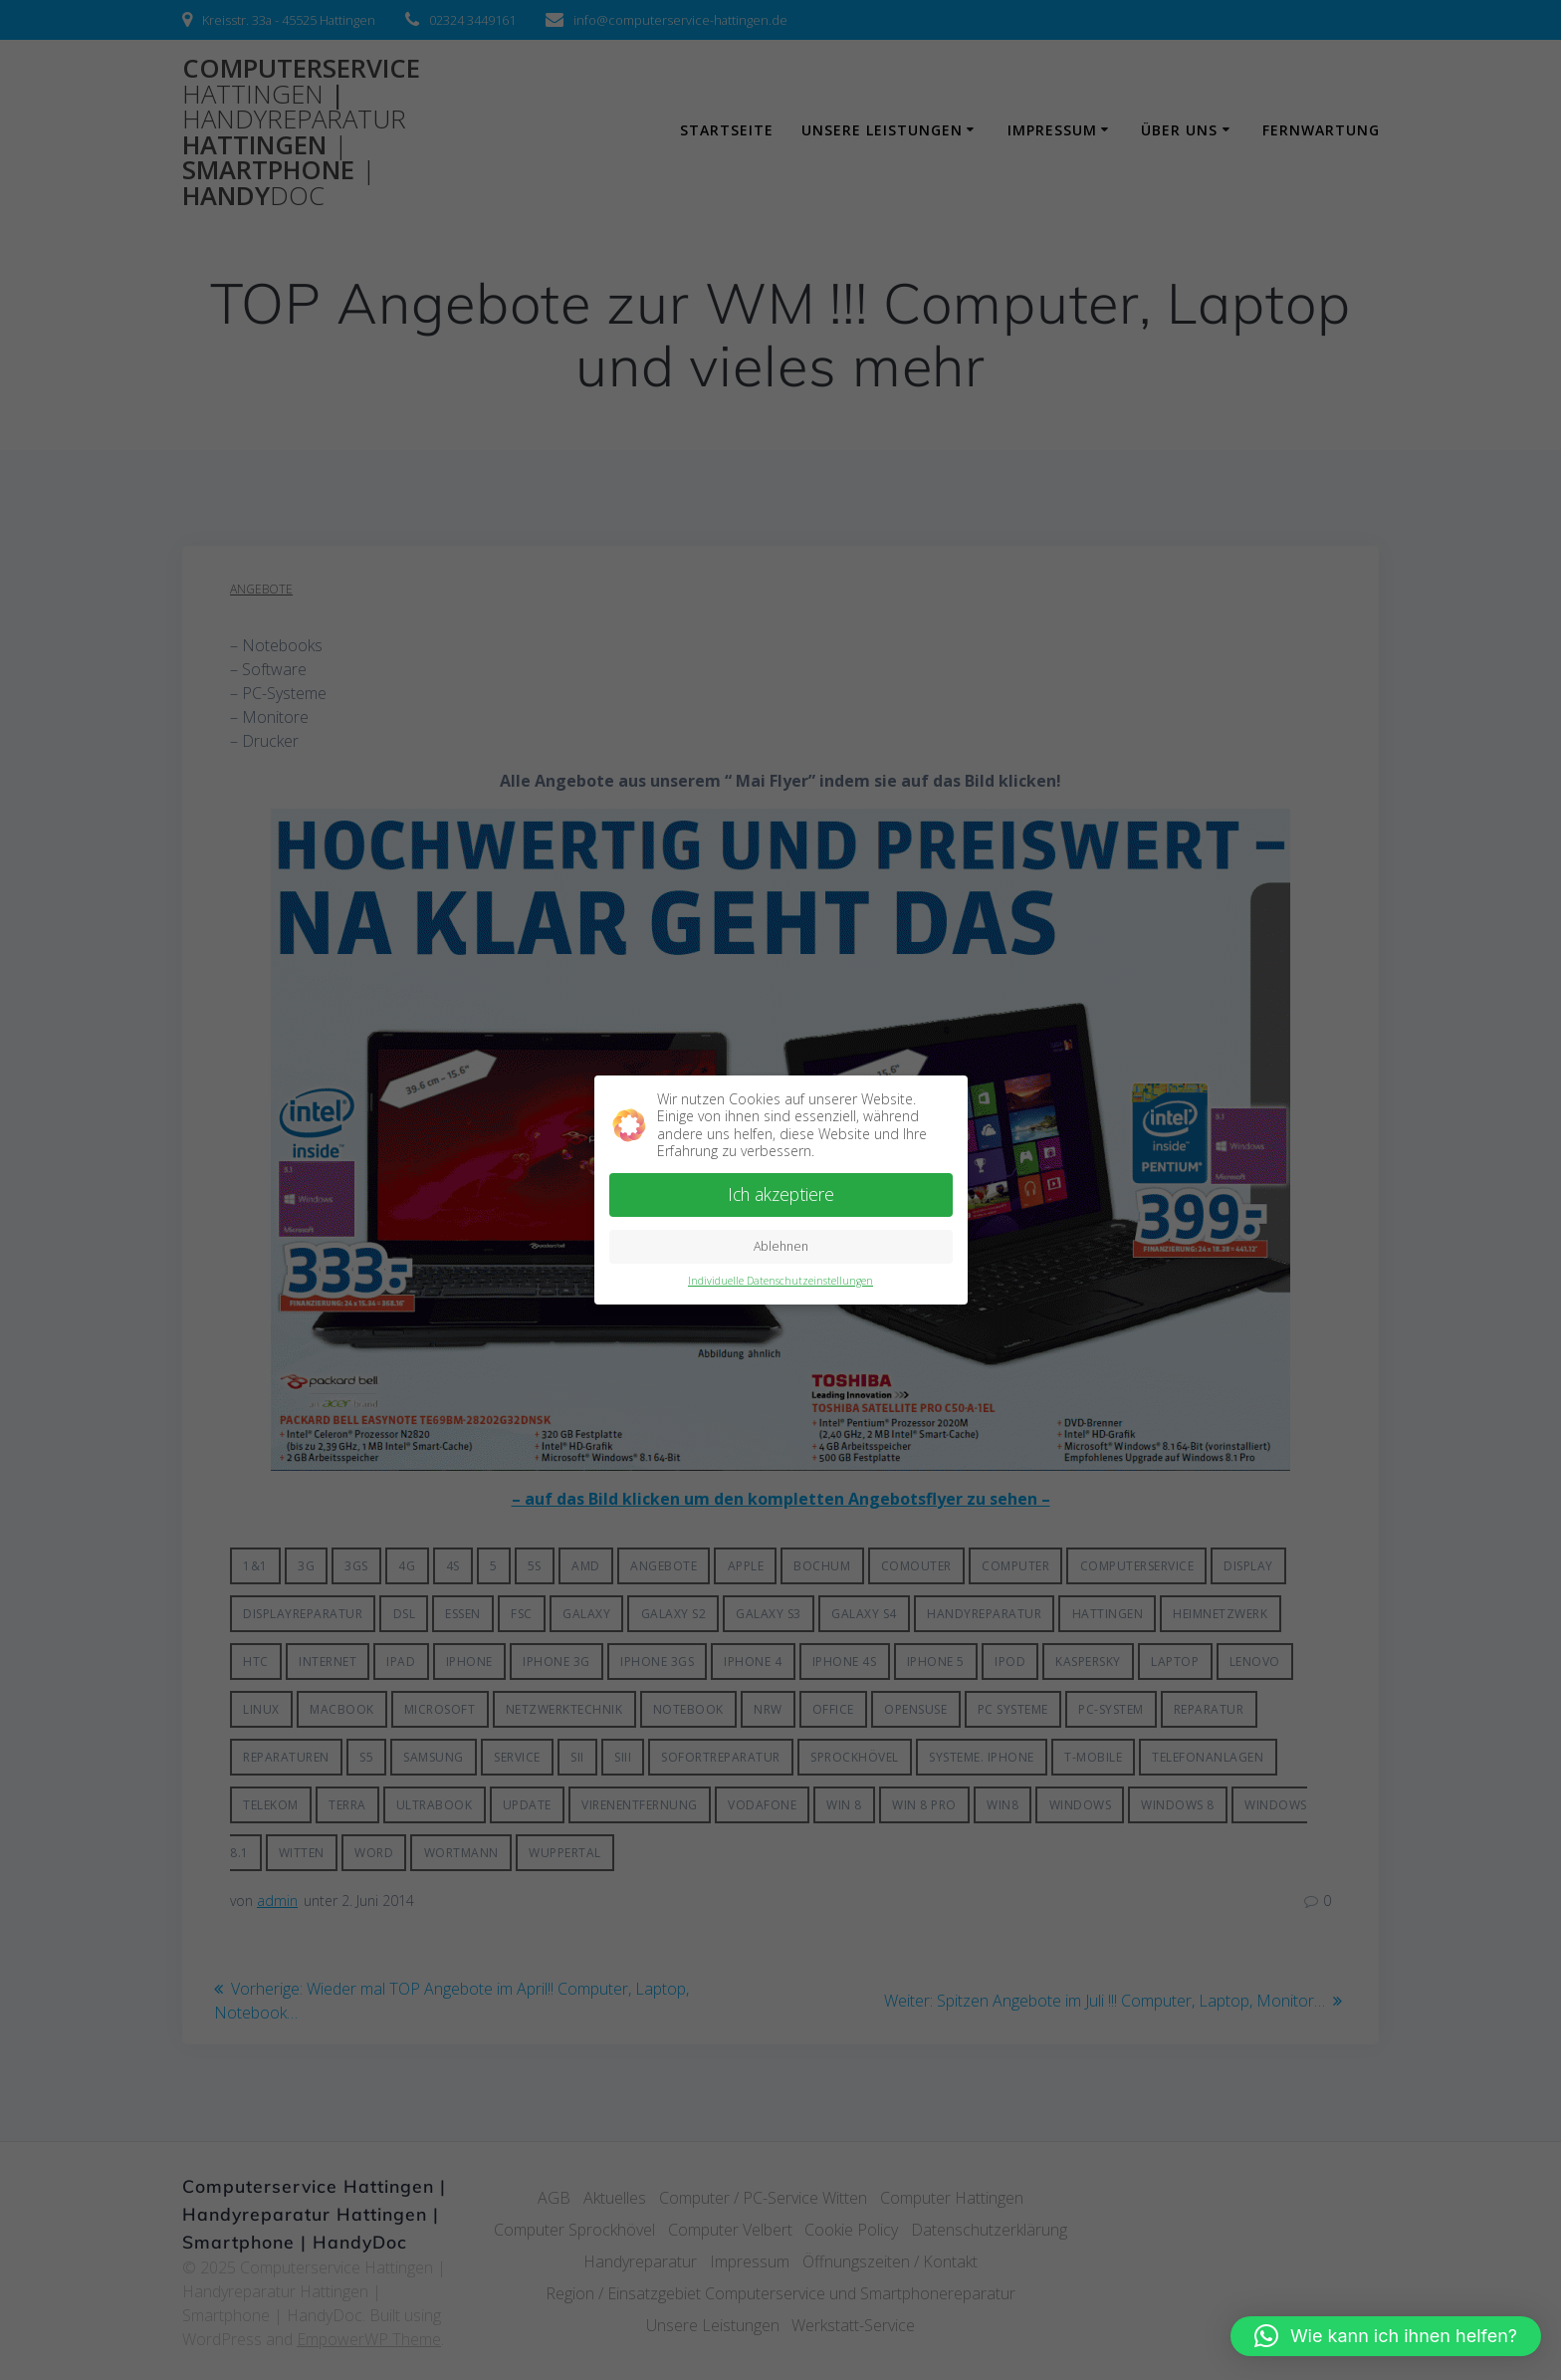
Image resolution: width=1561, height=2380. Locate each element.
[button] (1385, 2336)
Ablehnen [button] (781, 1243)
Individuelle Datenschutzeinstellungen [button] (780, 1278)
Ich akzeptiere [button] (781, 1191)
